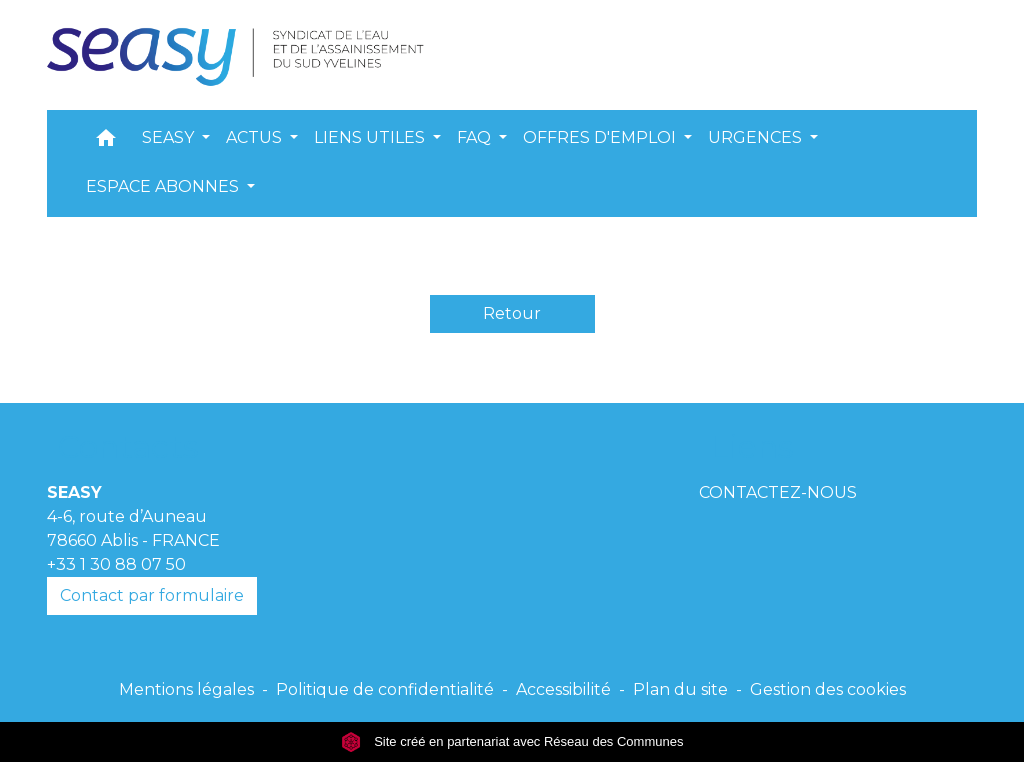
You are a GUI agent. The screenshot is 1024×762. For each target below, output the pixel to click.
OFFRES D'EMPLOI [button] (601, 137)
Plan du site (680, 689)
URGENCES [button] (757, 137)
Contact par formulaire (152, 595)
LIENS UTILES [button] (371, 137)
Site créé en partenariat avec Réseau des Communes (512, 741)
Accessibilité (563, 689)
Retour (512, 313)
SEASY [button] (170, 137)
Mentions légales (186, 689)
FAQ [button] (476, 137)
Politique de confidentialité (385, 689)
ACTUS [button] (256, 137)
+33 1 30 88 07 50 (116, 564)
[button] (106, 142)
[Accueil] (241, 55)
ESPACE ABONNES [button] (164, 186)
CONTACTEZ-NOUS (778, 492)
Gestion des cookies (828, 689)
